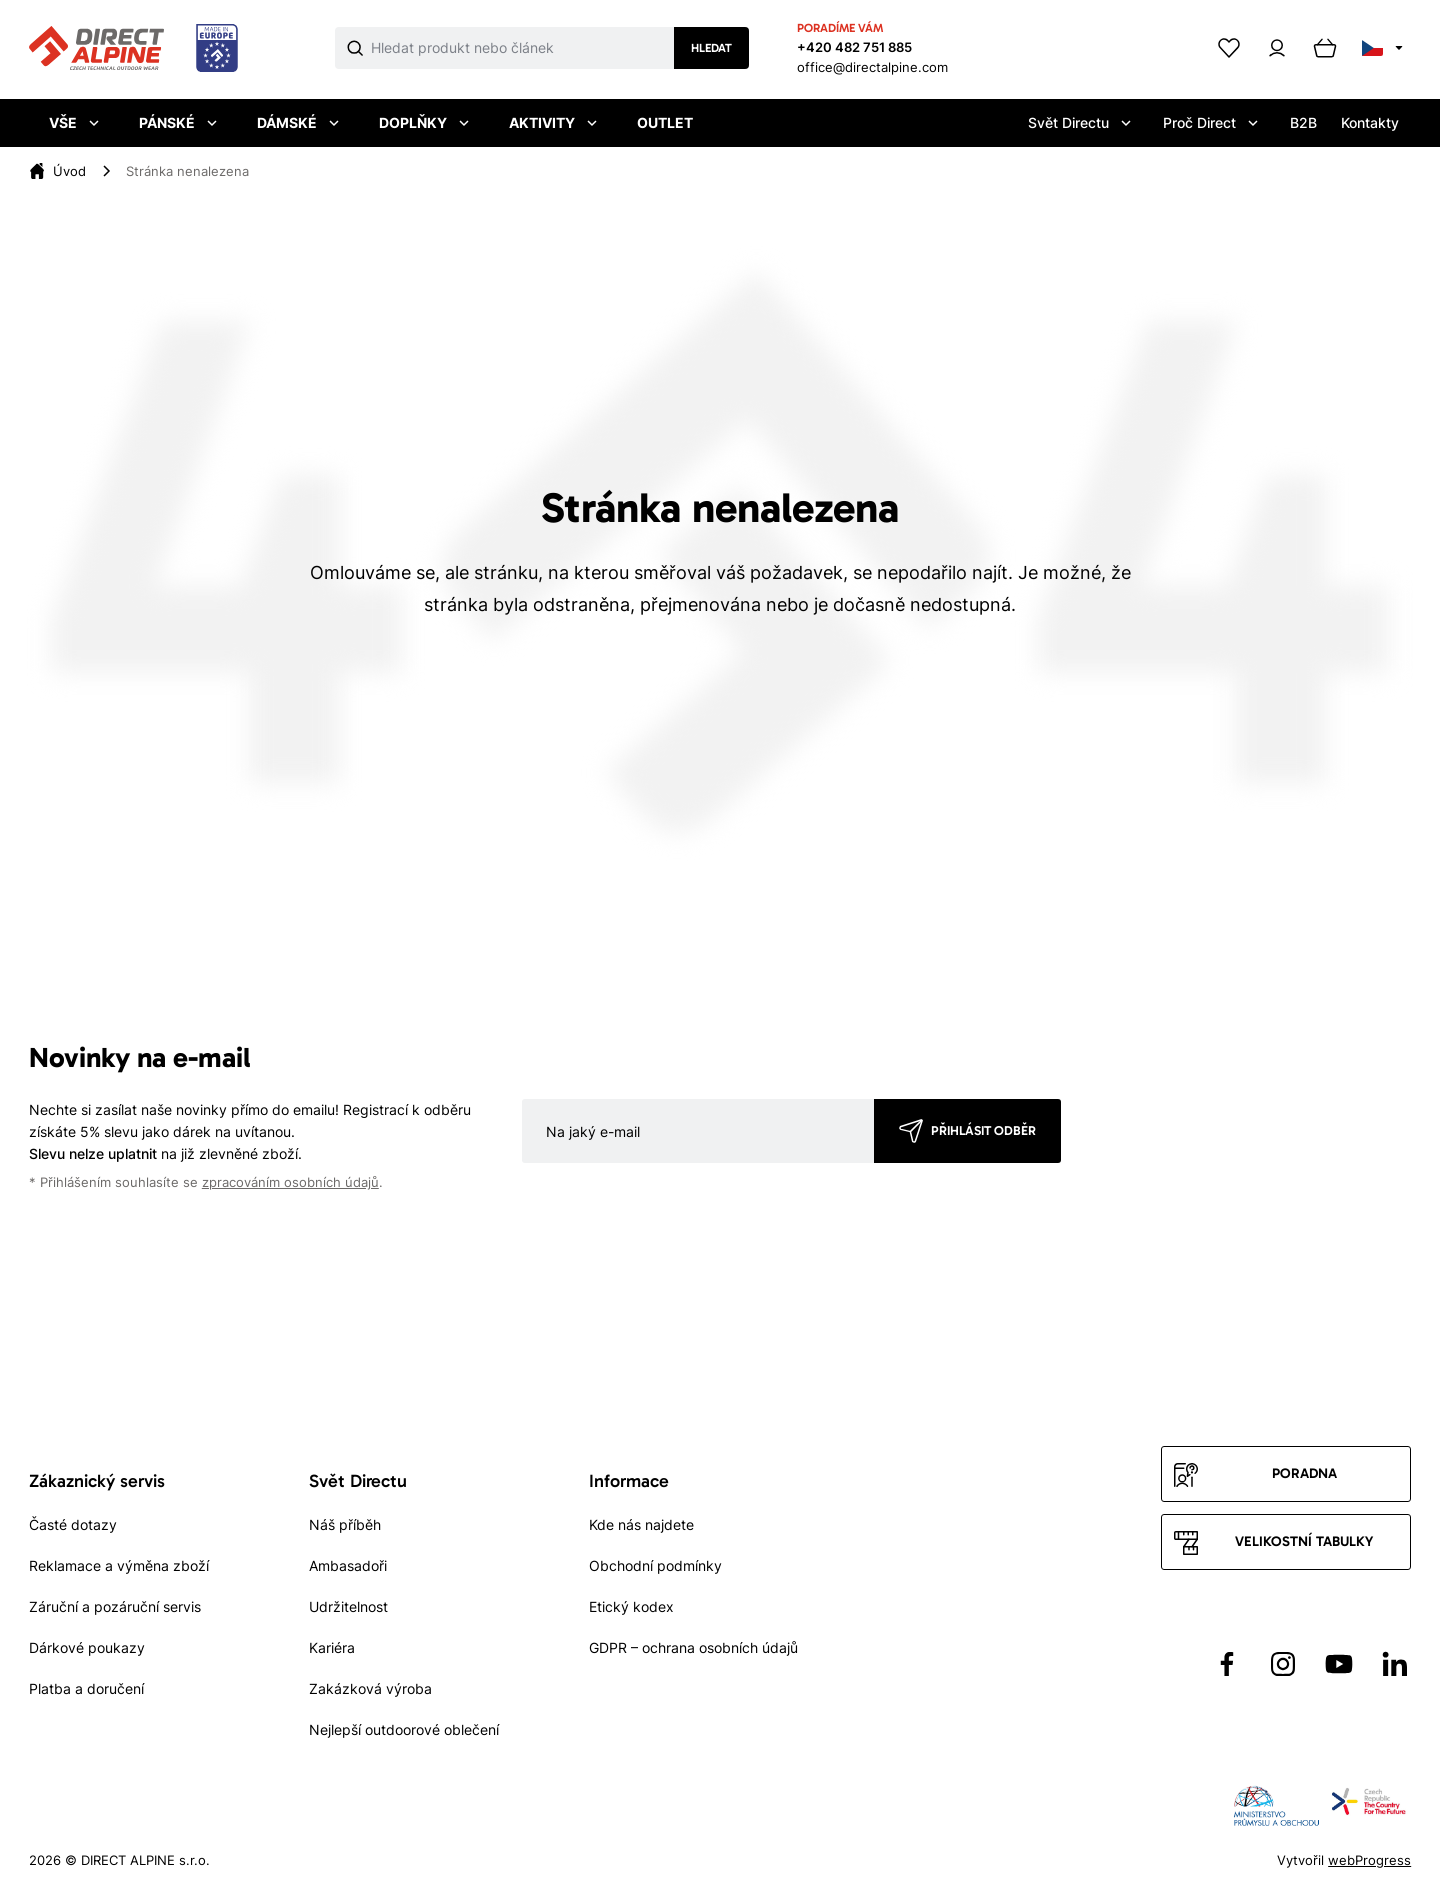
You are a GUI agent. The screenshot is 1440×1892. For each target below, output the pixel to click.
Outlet (665, 122)
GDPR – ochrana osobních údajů (693, 1647)
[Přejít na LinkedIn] (1395, 1664)
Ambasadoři (348, 1565)
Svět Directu (1079, 122)
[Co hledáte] (523, 48)
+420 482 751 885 (854, 47)
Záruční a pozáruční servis (115, 1606)
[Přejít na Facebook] (1227, 1664)
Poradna (1304, 1473)
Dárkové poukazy (87, 1647)
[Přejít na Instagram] (1283, 1664)
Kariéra (332, 1647)
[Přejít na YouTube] (1339, 1664)
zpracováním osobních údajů (290, 1182)
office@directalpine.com (872, 67)
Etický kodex (631, 1606)
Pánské (178, 122)
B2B (1303, 122)
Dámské (298, 122)
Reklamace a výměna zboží (119, 1565)
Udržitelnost (348, 1606)
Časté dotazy (73, 1524)
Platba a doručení (86, 1688)
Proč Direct (1210, 122)
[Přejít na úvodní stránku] (133, 49)
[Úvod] (69, 171)
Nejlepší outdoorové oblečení (404, 1729)
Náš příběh (345, 1524)
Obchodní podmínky (655, 1565)
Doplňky (424, 122)
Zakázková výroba (370, 1688)
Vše (74, 122)
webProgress (1369, 1860)
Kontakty (1370, 122)
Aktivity (553, 122)
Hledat (711, 48)
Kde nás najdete (641, 1524)
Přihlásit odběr (983, 1130)
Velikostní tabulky (1304, 1541)
